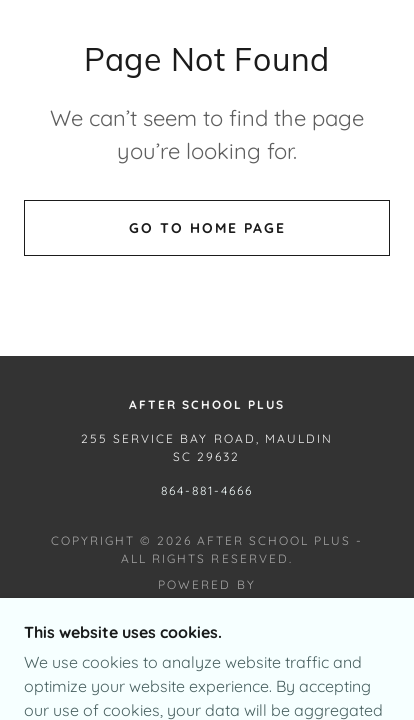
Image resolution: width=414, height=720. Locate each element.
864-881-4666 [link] (207, 490)
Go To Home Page (207, 228)
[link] (207, 608)
